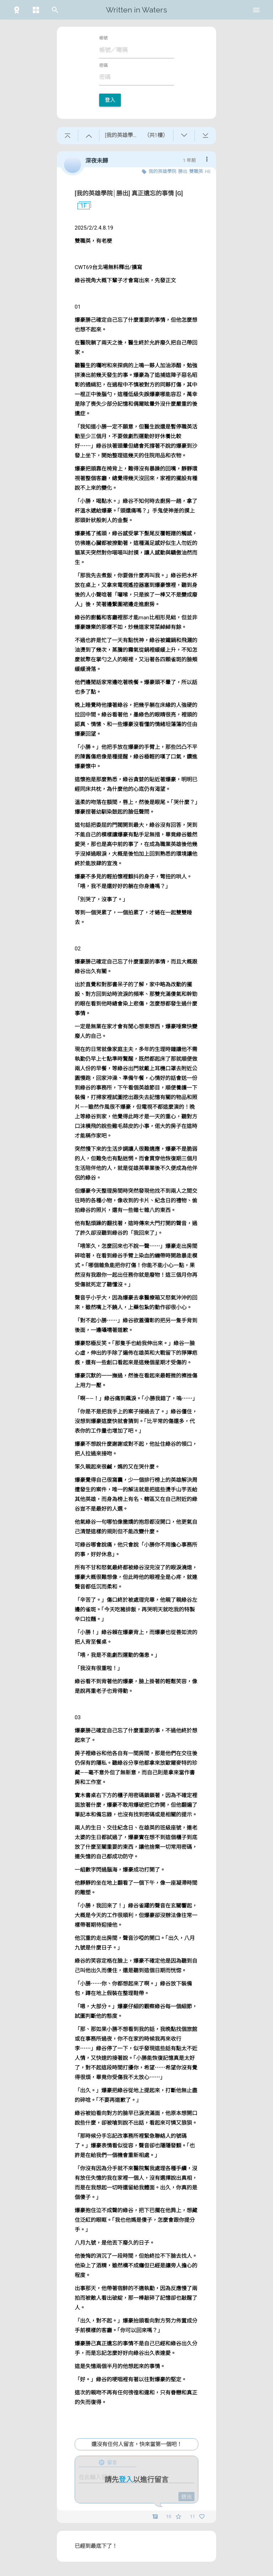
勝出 (182, 171)
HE (208, 171)
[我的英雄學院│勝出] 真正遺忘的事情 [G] (129, 193)
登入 (110, 100)
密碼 (103, 65)
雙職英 (196, 171)
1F (80, 206)
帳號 (103, 38)
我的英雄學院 (162, 171)
